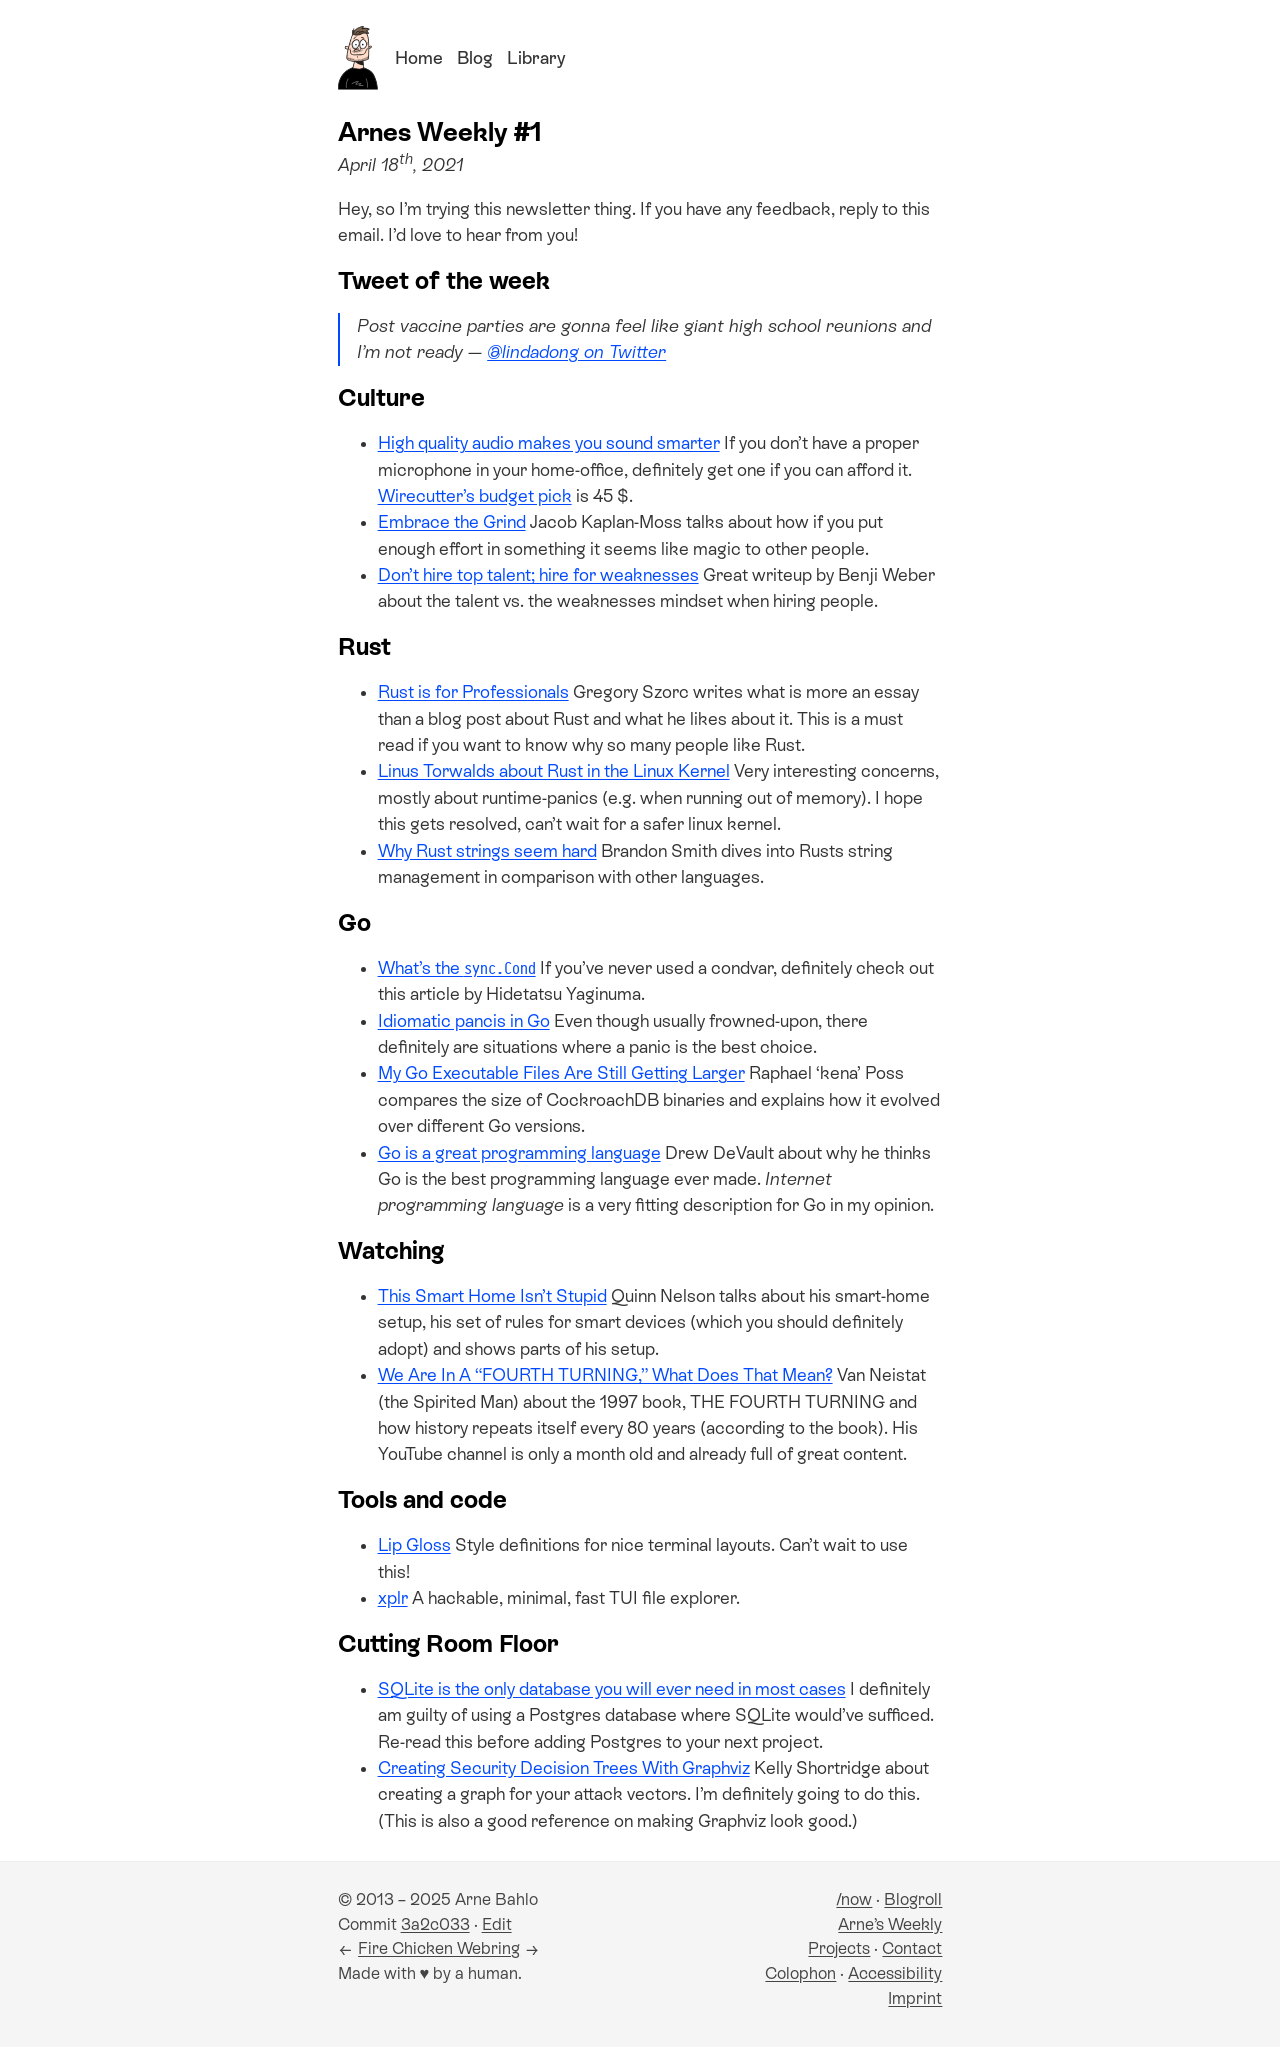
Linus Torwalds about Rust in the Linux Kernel (554, 771)
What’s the (457, 968)
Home (419, 58)
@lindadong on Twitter (576, 352)
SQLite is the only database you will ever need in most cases (612, 1689)
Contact (912, 1948)
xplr (393, 1598)
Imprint (915, 1998)
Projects (839, 1948)
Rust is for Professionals (473, 692)
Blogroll (913, 1899)
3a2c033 (435, 1924)
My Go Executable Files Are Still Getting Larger (561, 1073)
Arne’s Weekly (890, 1924)
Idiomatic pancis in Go (464, 1021)
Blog (475, 58)
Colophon (800, 1973)
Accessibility (895, 1973)
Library (536, 58)
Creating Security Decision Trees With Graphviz (564, 1768)
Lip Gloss (414, 1545)
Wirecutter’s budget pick (475, 496)
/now (854, 1899)
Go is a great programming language (519, 1153)
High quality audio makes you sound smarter (549, 443)
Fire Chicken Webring (439, 1948)
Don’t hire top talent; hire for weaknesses (538, 575)
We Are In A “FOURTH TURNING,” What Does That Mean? (605, 1375)
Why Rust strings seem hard (487, 851)
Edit (497, 1924)
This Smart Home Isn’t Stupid (492, 1296)
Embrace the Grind (452, 522)
